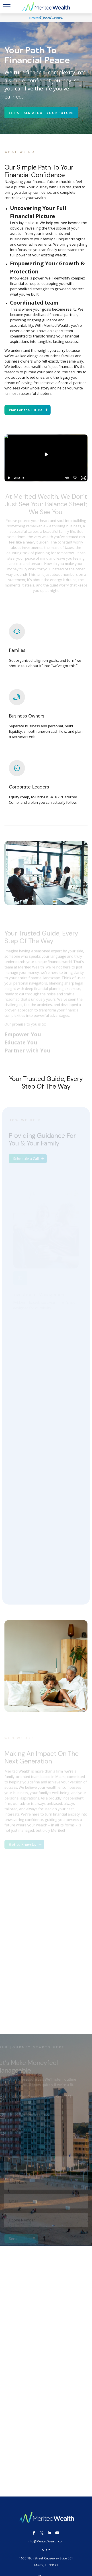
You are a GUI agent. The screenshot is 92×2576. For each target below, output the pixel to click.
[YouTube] (57, 2533)
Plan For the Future (26, 410)
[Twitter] (42, 2533)
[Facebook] (34, 2533)
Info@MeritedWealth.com (46, 2541)
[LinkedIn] (50, 2533)
